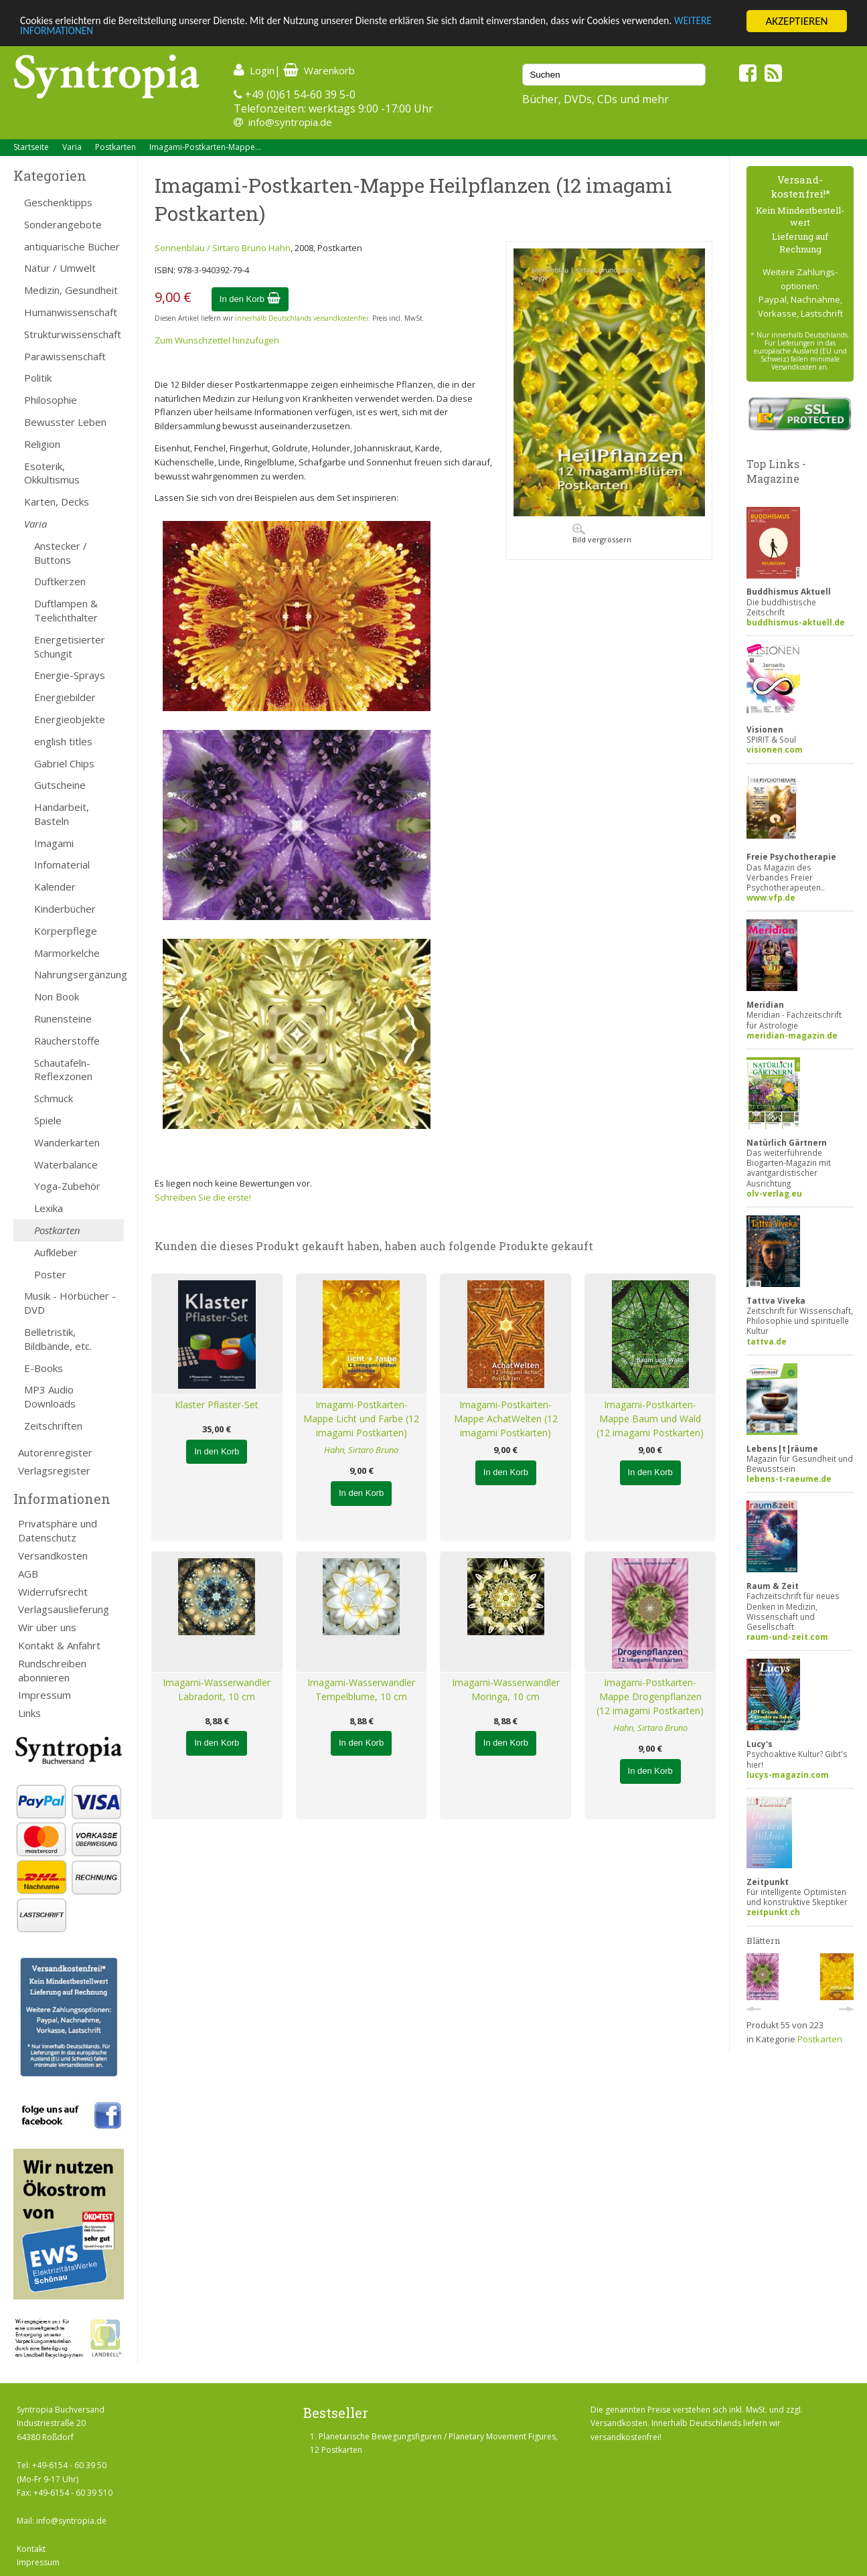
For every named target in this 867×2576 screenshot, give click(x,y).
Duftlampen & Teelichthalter (66, 610)
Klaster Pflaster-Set (216, 1404)
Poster (50, 1274)
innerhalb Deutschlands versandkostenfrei (301, 318)
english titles (63, 741)
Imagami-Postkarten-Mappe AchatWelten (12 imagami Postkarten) (506, 1418)
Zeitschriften (53, 1425)
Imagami (54, 843)
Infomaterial (62, 864)
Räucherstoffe (67, 1040)
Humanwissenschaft (70, 312)
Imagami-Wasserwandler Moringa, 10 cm (506, 1689)
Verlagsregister (54, 1470)
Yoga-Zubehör (67, 1186)
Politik (38, 377)
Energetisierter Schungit (69, 646)
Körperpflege (65, 930)
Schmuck (53, 1098)
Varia (72, 147)
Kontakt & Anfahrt (59, 1645)
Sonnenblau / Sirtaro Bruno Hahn (223, 248)
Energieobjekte (69, 719)
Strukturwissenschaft (72, 334)
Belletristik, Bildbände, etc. (58, 1339)
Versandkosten (53, 1555)
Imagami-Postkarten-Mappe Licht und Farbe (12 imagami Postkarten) (361, 1418)
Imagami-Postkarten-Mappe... (205, 147)
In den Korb (250, 299)
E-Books (43, 1368)
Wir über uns (47, 1627)
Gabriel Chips (64, 763)
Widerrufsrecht (53, 1591)
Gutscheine (60, 784)
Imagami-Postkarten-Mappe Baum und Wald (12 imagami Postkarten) (650, 1418)
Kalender (55, 886)
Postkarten (115, 147)
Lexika (48, 1208)
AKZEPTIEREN (796, 21)
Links (29, 1713)
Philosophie (50, 399)
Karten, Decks (56, 501)
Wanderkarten (67, 1142)
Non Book (56, 996)
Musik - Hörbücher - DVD (70, 1302)
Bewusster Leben (65, 422)
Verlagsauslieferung (63, 1609)
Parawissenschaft (65, 356)
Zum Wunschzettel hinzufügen (217, 340)
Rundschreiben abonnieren (52, 1670)
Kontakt (31, 2549)
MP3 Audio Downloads (50, 1396)
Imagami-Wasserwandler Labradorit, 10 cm (216, 1689)
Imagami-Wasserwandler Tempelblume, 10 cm (361, 1689)
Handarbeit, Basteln (61, 814)
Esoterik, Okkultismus (52, 473)
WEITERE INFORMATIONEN (82, 33)
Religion (42, 444)
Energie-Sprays (69, 675)
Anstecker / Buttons (60, 552)
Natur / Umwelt (60, 268)
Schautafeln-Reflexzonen (63, 1069)
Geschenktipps (58, 202)
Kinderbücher (65, 908)
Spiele (48, 1120)
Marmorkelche (67, 953)
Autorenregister (55, 1452)
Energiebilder (65, 697)
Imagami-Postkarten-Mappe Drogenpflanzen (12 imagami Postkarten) (650, 1696)
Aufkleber (56, 1252)
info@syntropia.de (290, 122)
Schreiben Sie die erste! (203, 1197)
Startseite (31, 147)
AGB (28, 1573)
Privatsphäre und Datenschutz (57, 1530)
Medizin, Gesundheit (71, 290)
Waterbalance (66, 1164)
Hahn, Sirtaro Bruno (361, 1450)
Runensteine (63, 1018)
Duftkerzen (60, 581)
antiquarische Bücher (72, 246)
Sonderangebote (63, 224)
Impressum (44, 1694)
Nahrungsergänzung (79, 974)
